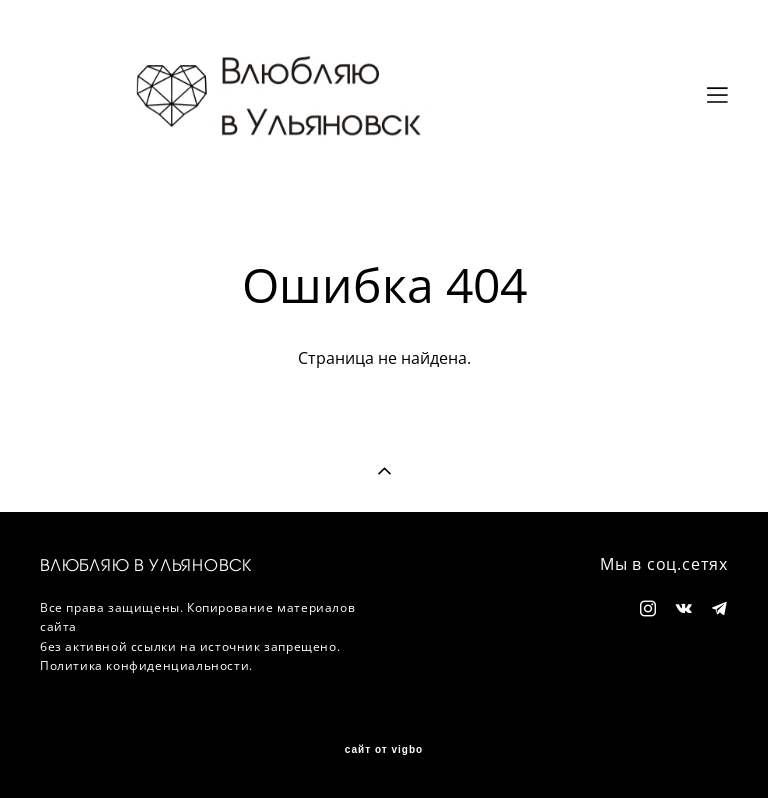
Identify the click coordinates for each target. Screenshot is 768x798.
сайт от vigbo (384, 750)
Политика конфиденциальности (144, 665)
